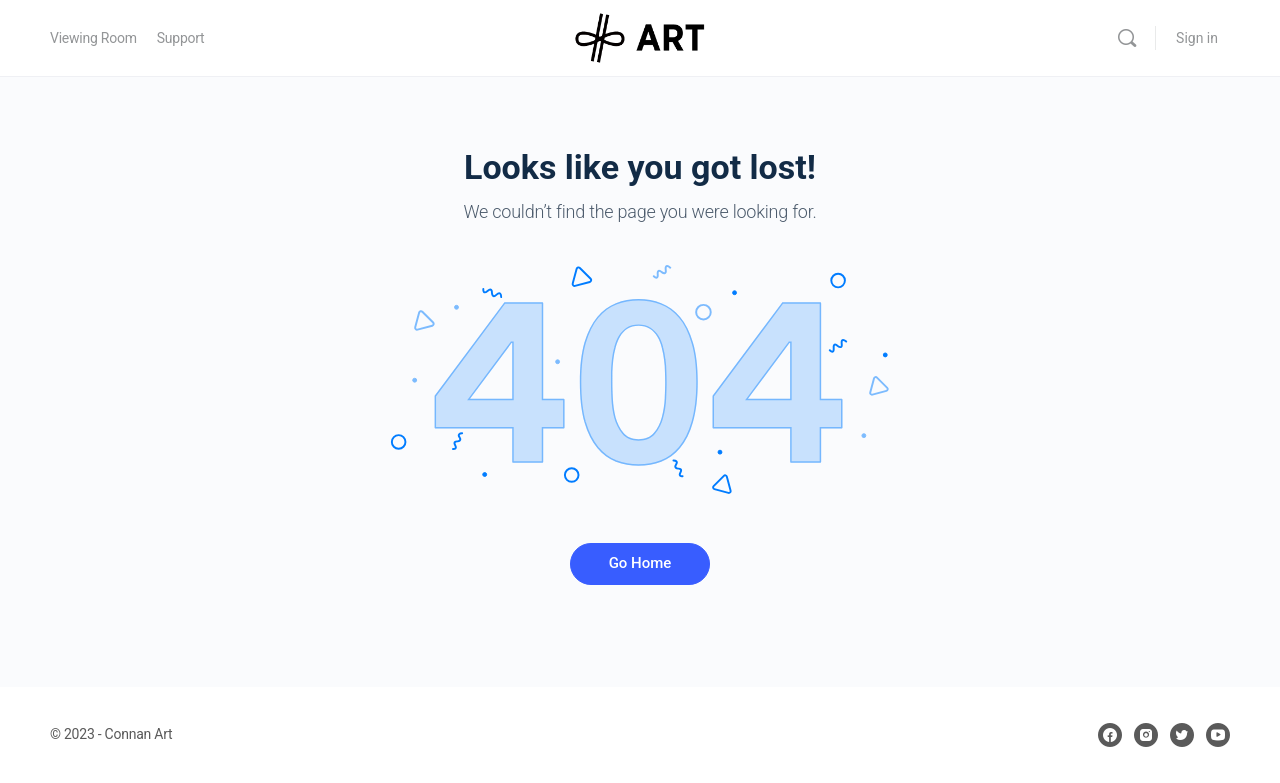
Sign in (1197, 38)
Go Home (640, 563)
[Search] (1127, 38)
